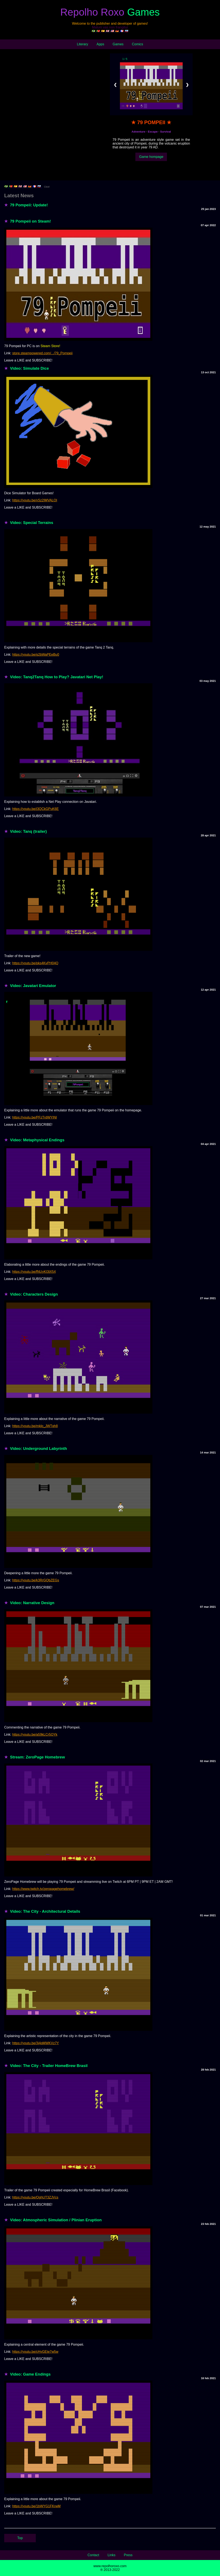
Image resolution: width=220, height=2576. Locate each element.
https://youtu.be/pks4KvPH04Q (35, 963)
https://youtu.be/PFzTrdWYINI (34, 1117)
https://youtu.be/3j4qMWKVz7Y (35, 2043)
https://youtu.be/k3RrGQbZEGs (35, 1580)
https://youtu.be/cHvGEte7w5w (35, 2351)
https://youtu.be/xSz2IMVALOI (34, 500)
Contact (93, 2555)
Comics (137, 44)
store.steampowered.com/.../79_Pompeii (42, 353)
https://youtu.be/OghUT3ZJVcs (35, 2197)
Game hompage (151, 156)
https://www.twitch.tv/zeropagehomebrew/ (43, 1889)
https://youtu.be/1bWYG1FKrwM (36, 2506)
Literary (82, 44)
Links (111, 2555)
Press (128, 2555)
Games (118, 44)
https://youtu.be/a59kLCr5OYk (34, 1734)
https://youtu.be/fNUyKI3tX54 (34, 1271)
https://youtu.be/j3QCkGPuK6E (35, 809)
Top (20, 2538)
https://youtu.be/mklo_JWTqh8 (35, 1426)
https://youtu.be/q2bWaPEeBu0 (35, 654)
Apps (100, 44)
